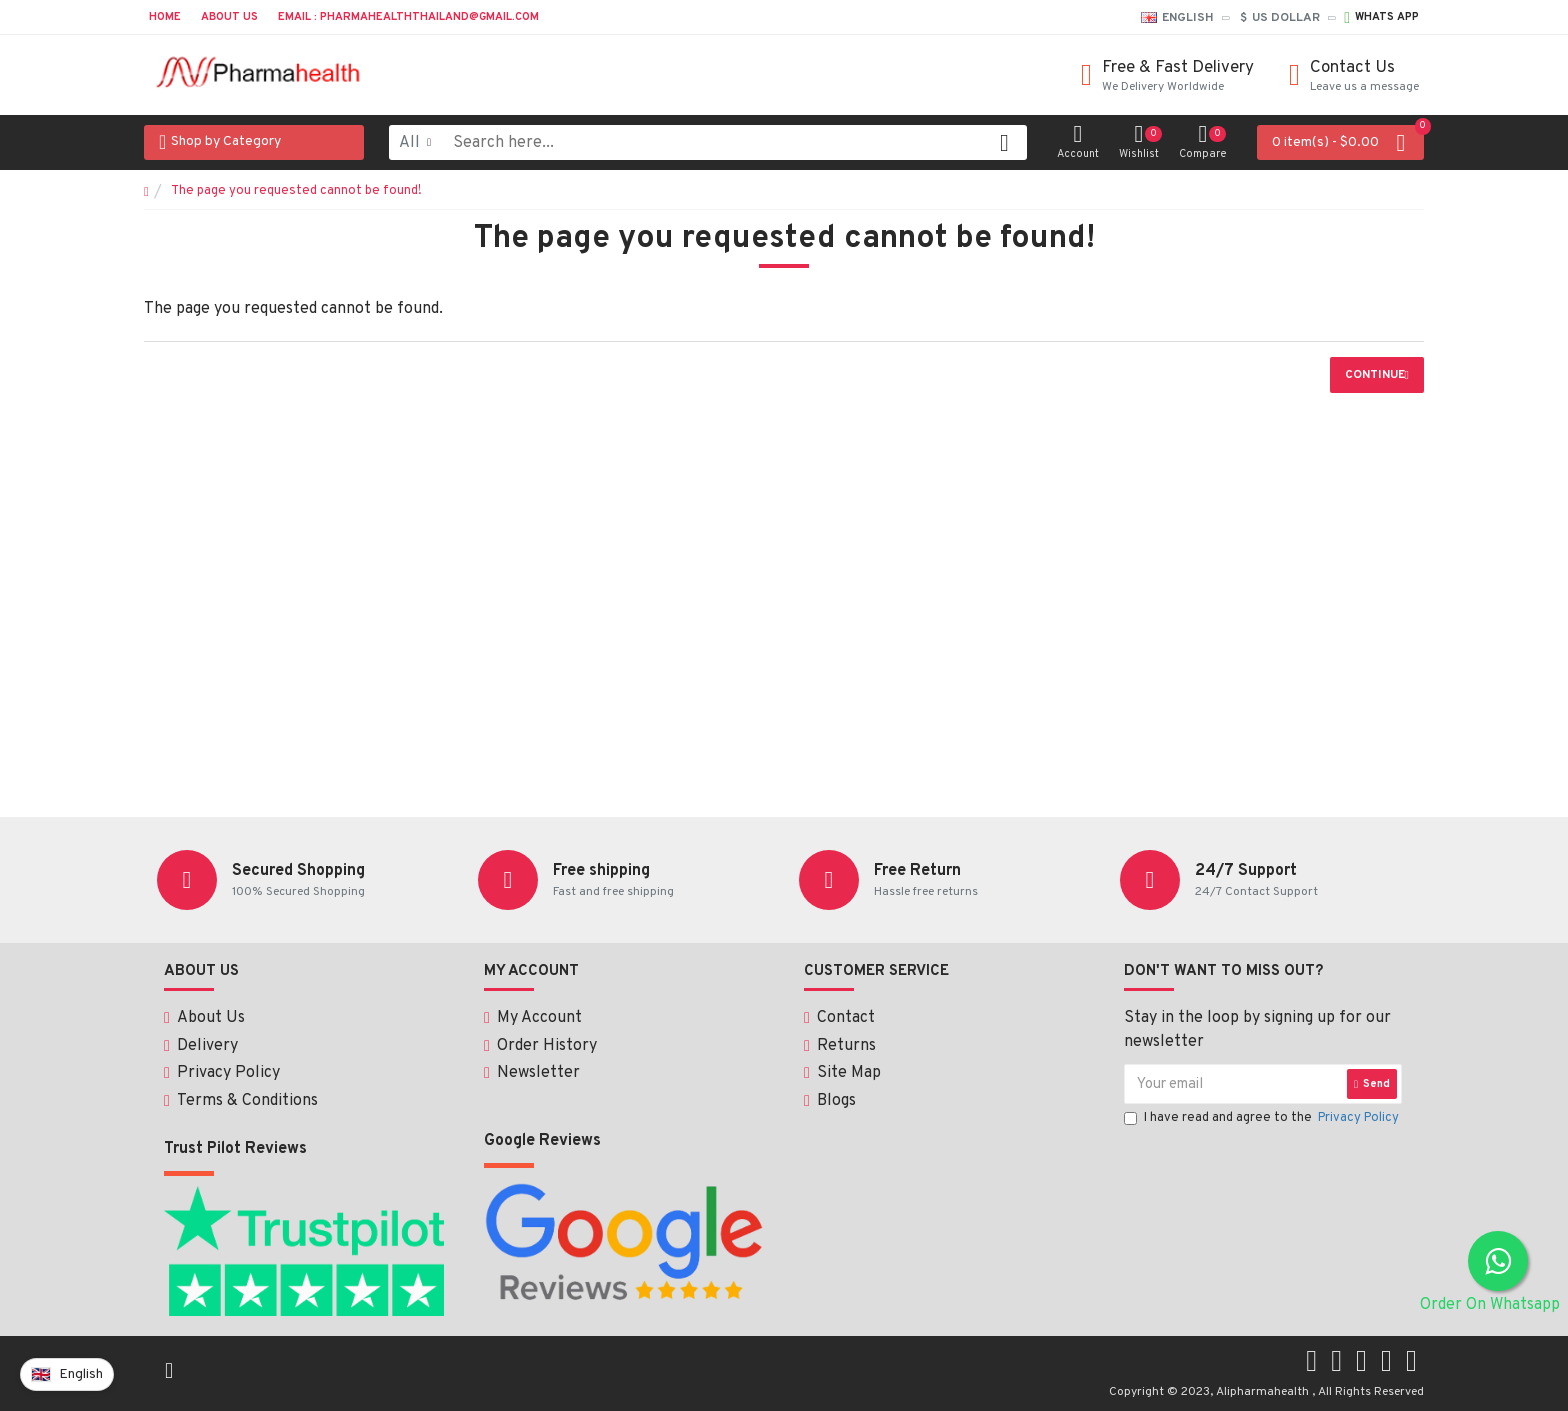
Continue (1375, 375)
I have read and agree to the (1263, 1134)
